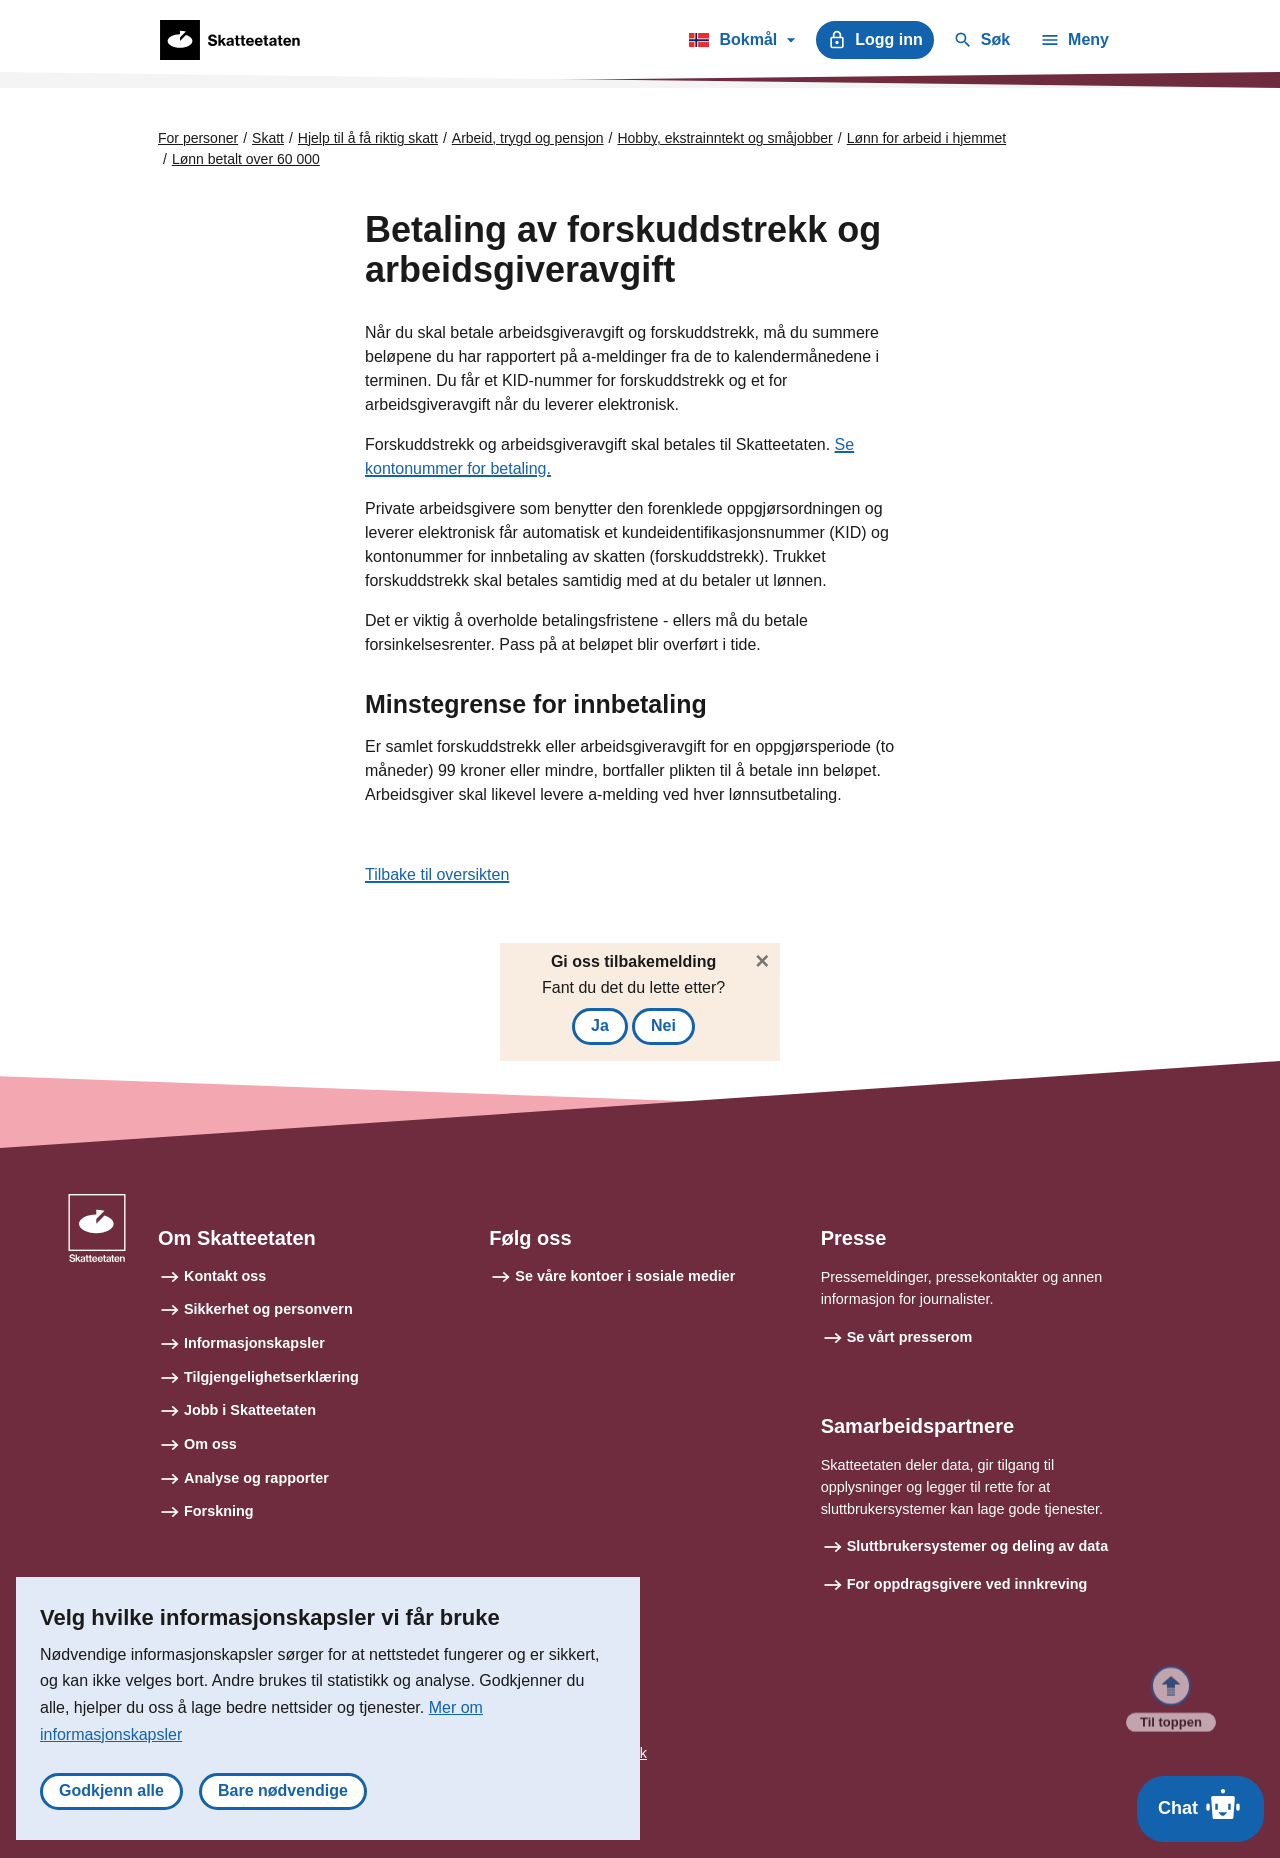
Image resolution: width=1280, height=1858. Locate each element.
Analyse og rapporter (256, 1478)
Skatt (268, 138)
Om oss (210, 1444)
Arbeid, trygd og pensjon (528, 138)
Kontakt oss (225, 1276)
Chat (1200, 1804)
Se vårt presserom (910, 1337)
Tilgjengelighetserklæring (271, 1377)
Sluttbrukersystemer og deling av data (978, 1546)
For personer (198, 138)
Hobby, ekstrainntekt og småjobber (724, 138)
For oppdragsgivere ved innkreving (967, 1584)
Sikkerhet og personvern (268, 1309)
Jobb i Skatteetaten (250, 1410)
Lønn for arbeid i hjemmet (927, 138)
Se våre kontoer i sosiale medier (625, 1276)
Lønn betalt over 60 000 (246, 159)
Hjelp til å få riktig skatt (368, 138)
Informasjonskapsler (254, 1343)
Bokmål (741, 43)
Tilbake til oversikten (437, 874)
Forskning (219, 1511)
